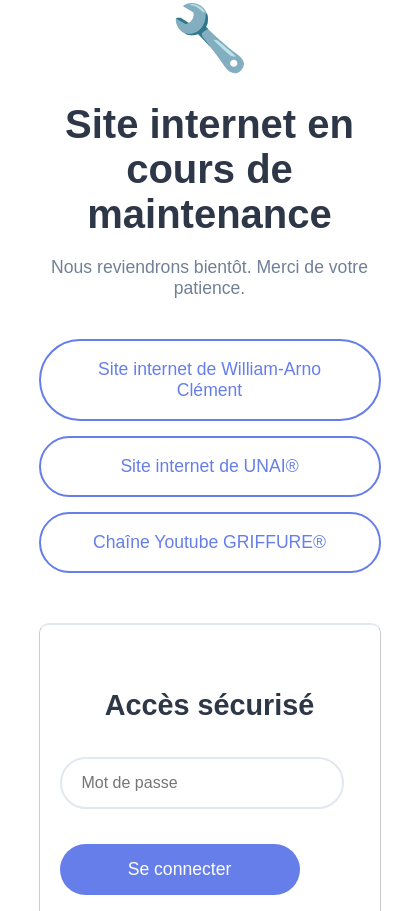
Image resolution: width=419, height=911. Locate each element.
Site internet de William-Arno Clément (209, 379)
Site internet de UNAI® (209, 466)
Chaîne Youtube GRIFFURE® (209, 542)
